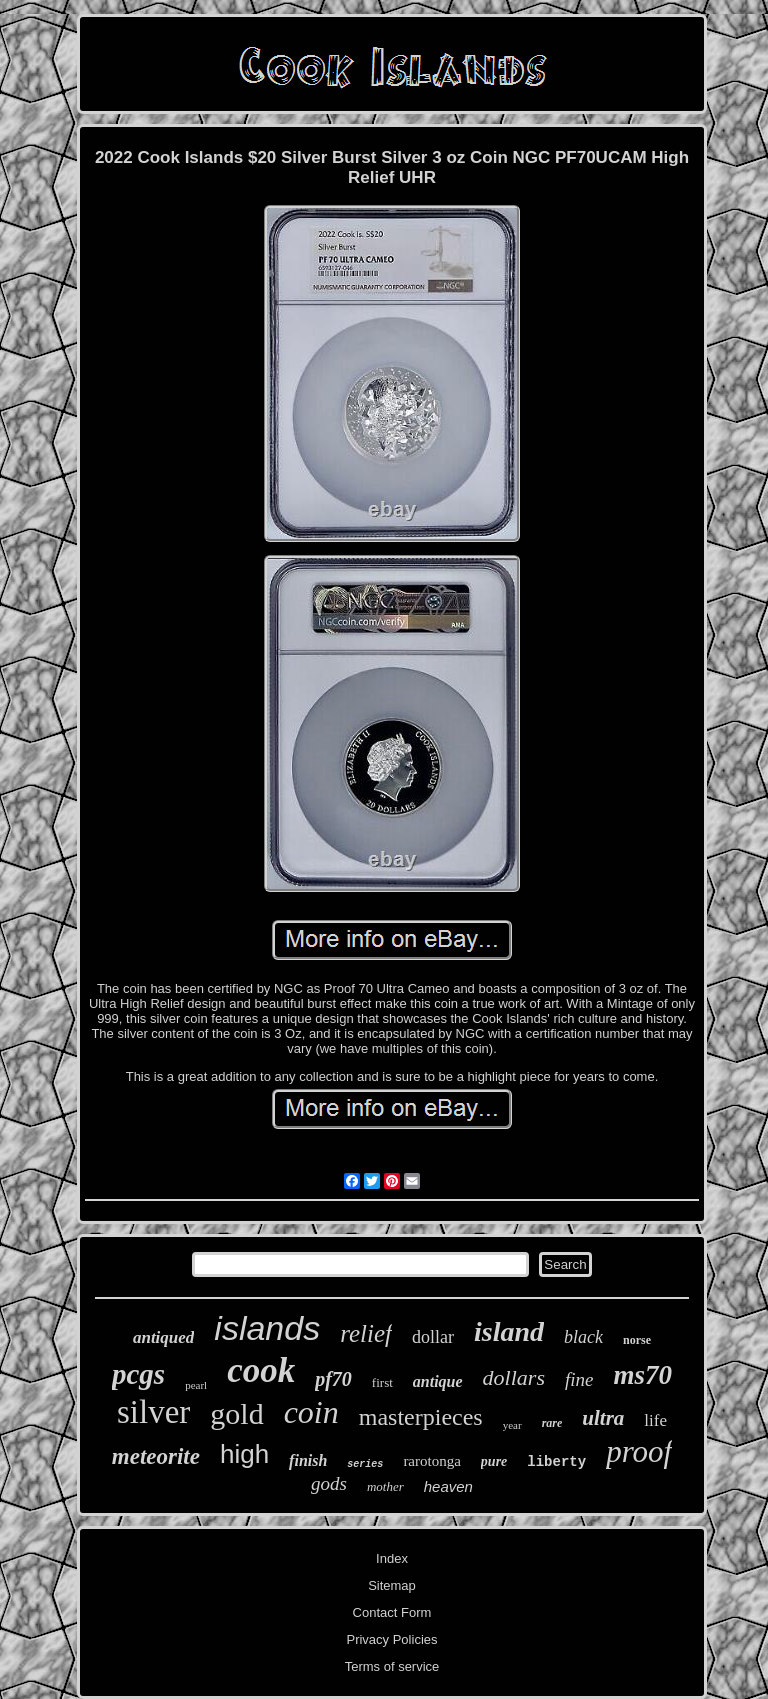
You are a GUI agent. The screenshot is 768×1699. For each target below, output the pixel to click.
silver (153, 1412)
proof (639, 1451)
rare (552, 1423)
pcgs (138, 1374)
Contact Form (392, 1612)
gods (329, 1483)
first (382, 1382)
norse (637, 1340)
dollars (514, 1377)
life (655, 1420)
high (244, 1454)
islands (267, 1328)
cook (261, 1370)
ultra (603, 1418)
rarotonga (431, 1461)
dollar (433, 1337)
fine (579, 1379)
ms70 (642, 1375)
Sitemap (392, 1585)
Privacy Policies (391, 1639)
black (583, 1337)
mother (385, 1486)
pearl (196, 1385)
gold (236, 1413)
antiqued (163, 1337)
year (512, 1425)
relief (366, 1333)
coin (311, 1412)
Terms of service (392, 1666)
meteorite (156, 1456)
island (509, 1331)
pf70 (333, 1379)
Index (392, 1558)
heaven (448, 1486)
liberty (556, 1462)
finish (308, 1460)
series (365, 1464)
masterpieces (421, 1417)
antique (438, 1381)
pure (494, 1461)
